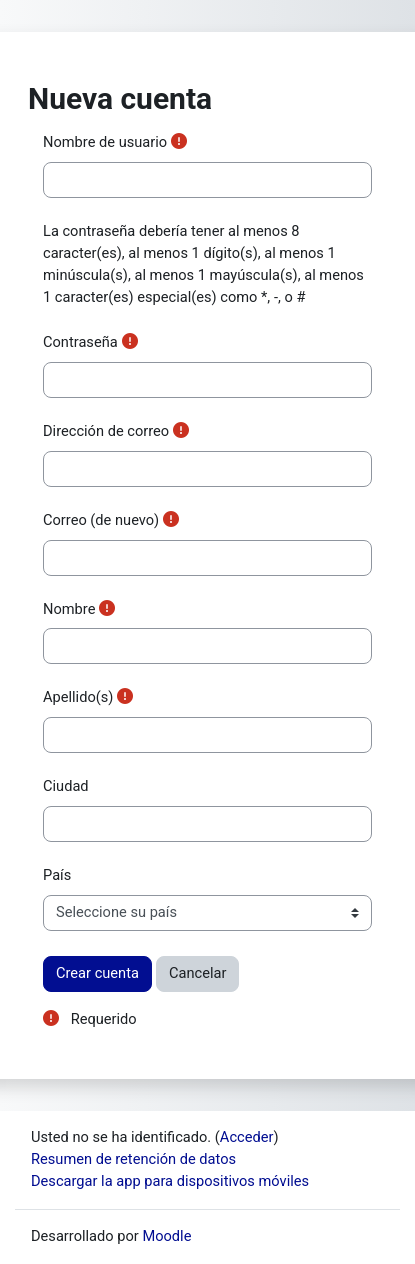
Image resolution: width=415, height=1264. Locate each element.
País (57, 875)
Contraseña (80, 342)
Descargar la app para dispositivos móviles (170, 1181)
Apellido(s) (78, 697)
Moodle (166, 1236)
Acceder (247, 1137)
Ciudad (66, 786)
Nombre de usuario (105, 142)
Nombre (69, 609)
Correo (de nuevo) (101, 520)
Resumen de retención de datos (133, 1159)
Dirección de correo (106, 431)
